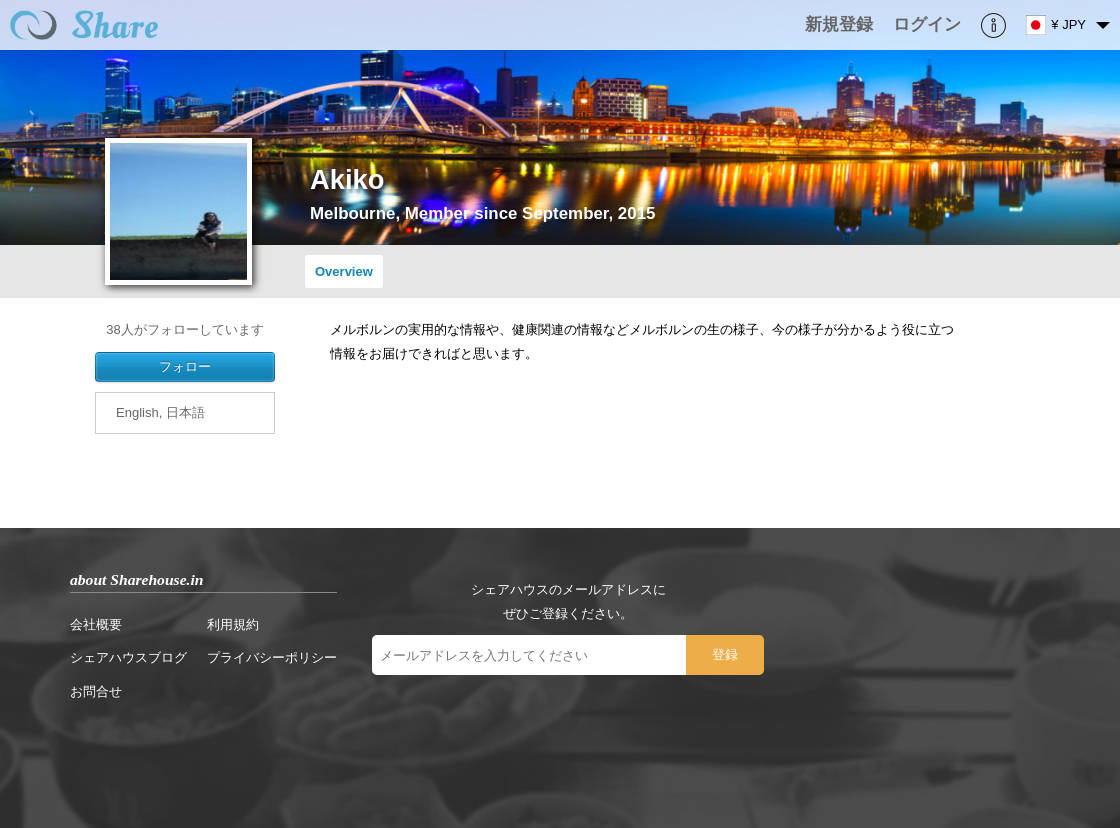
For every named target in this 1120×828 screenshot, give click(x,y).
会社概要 (96, 624)
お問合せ (96, 691)
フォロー (185, 366)
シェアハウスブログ (128, 657)
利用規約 (233, 624)
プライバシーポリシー (272, 657)
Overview (344, 271)
